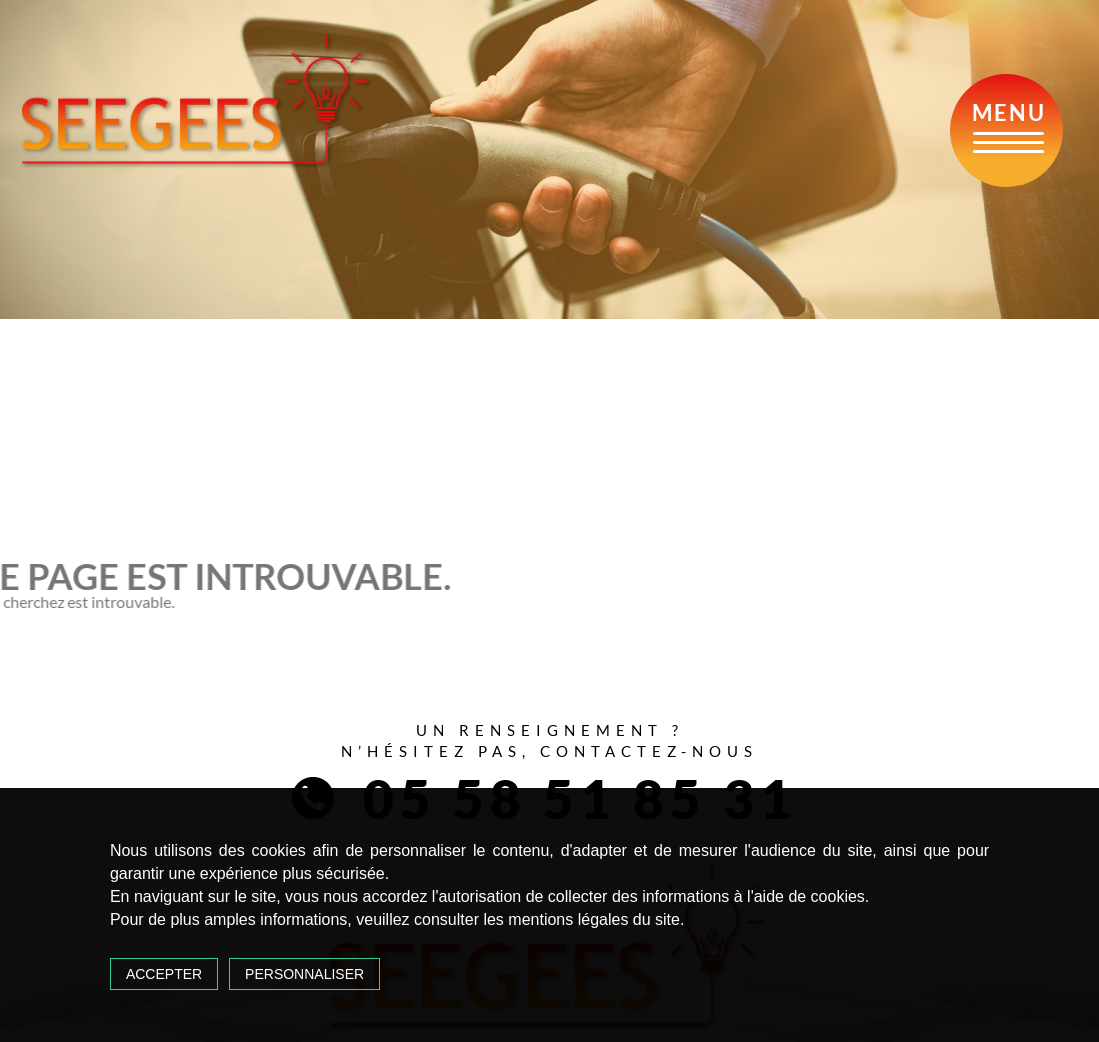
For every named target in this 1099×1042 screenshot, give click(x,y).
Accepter (164, 974)
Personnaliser (304, 974)
